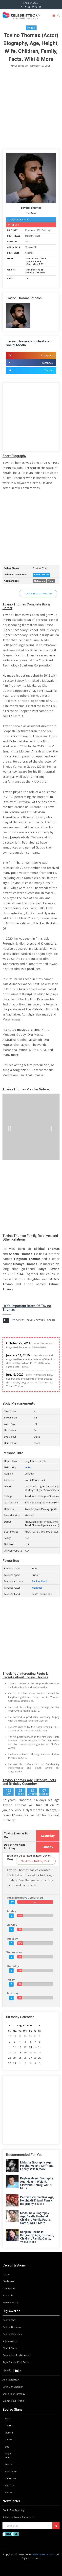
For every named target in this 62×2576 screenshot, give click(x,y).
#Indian (31, 27)
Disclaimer (8, 2281)
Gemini (9, 2432)
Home (6, 2274)
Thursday (12, 1966)
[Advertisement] (31, 109)
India (27, 241)
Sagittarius (11, 2471)
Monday (11, 1925)
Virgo (8, 2453)
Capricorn (10, 2478)
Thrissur (29, 235)
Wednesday (14, 1952)
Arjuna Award (10, 2341)
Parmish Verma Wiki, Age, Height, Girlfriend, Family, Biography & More (37, 2200)
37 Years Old (31, 247)
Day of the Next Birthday (14, 1846)
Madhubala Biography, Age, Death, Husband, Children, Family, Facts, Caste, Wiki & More (35, 2217)
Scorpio (9, 2464)
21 (26, 230)
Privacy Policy (10, 2302)
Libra (8, 2457)
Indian (28, 1467)
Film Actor (31, 213)
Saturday (46, 230)
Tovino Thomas (31, 207)
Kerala (37, 235)
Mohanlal (37, 1587)
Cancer (9, 2439)
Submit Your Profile (13, 2400)
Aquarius (29, 252)
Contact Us (8, 2288)
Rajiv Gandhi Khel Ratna (15, 2362)
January (31, 230)
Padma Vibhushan (12, 2334)
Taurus (9, 2425)
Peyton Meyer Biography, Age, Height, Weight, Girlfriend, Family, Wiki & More (37, 2183)
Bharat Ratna (9, 2348)
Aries (8, 2418)
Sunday (11, 1911)
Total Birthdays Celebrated (24, 1897)
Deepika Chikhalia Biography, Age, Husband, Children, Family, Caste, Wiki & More (37, 2236)
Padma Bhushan (11, 2327)
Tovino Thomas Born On (17, 1835)
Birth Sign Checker (12, 2386)
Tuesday (12, 1938)
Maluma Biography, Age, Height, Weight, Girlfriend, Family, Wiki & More (37, 2166)
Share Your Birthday (13, 2393)
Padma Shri (8, 2320)
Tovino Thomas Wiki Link (38, 593)
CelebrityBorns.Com (42, 2554)
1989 (38, 230)
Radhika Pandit (40, 1581)
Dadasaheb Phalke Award (16, 2355)
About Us (7, 2295)
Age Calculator (10, 2379)
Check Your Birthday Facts (35, 1861)
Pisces (8, 2492)
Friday (10, 1980)
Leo (7, 2446)
